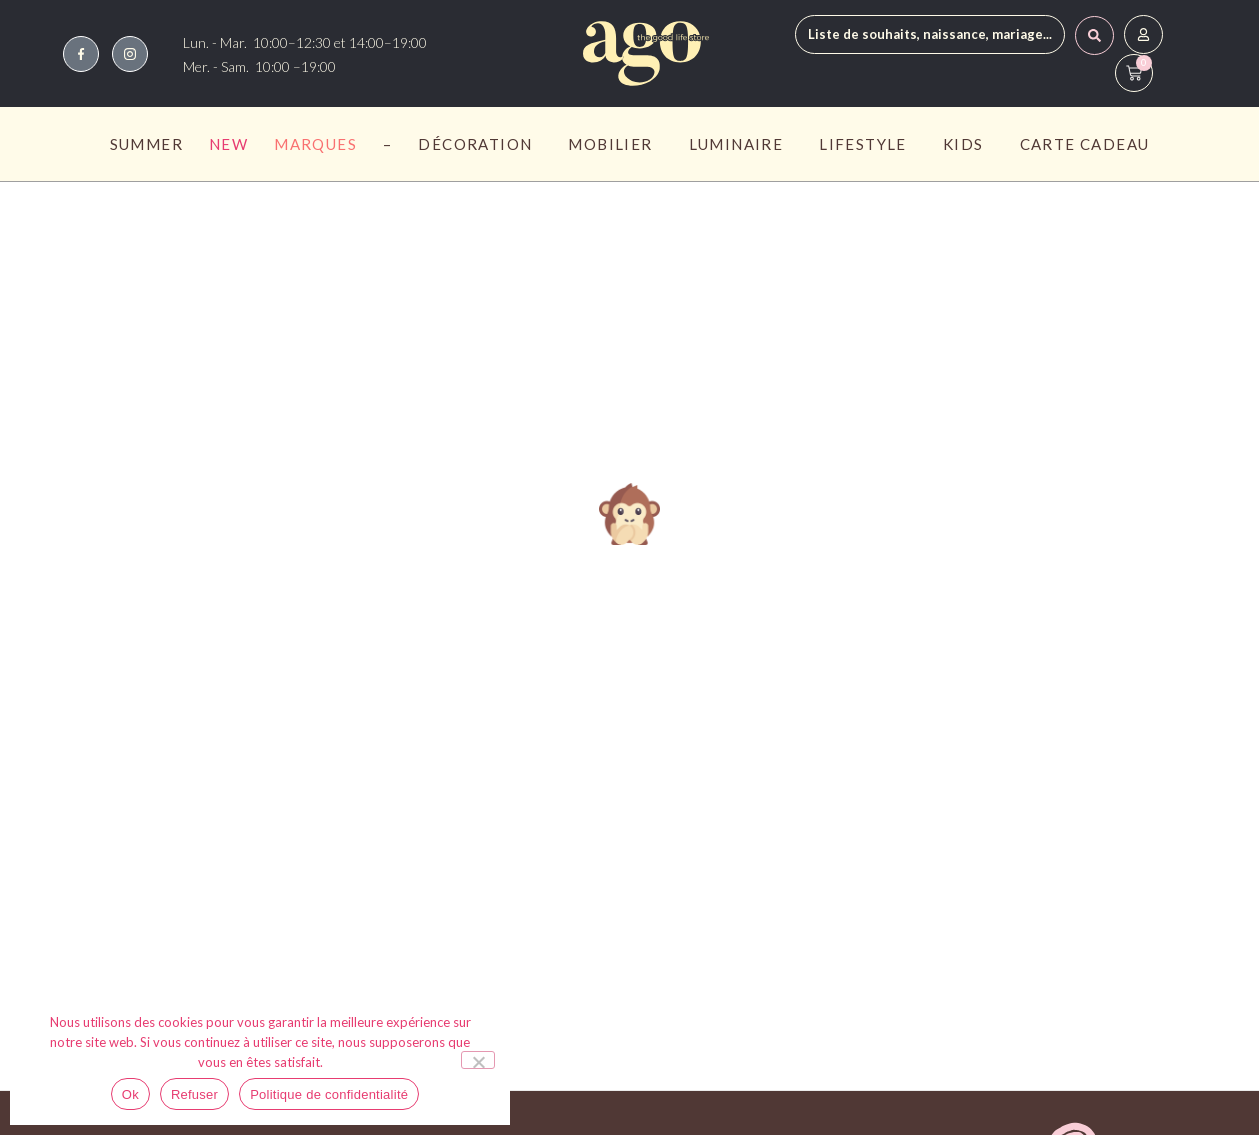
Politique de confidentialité (329, 1094)
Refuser (194, 1094)
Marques (315, 144)
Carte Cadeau (1085, 144)
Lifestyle (868, 144)
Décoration (480, 144)
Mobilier (615, 144)
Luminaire (741, 144)
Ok (130, 1094)
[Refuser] (478, 1060)
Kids (968, 144)
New (228, 144)
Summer (146, 144)
